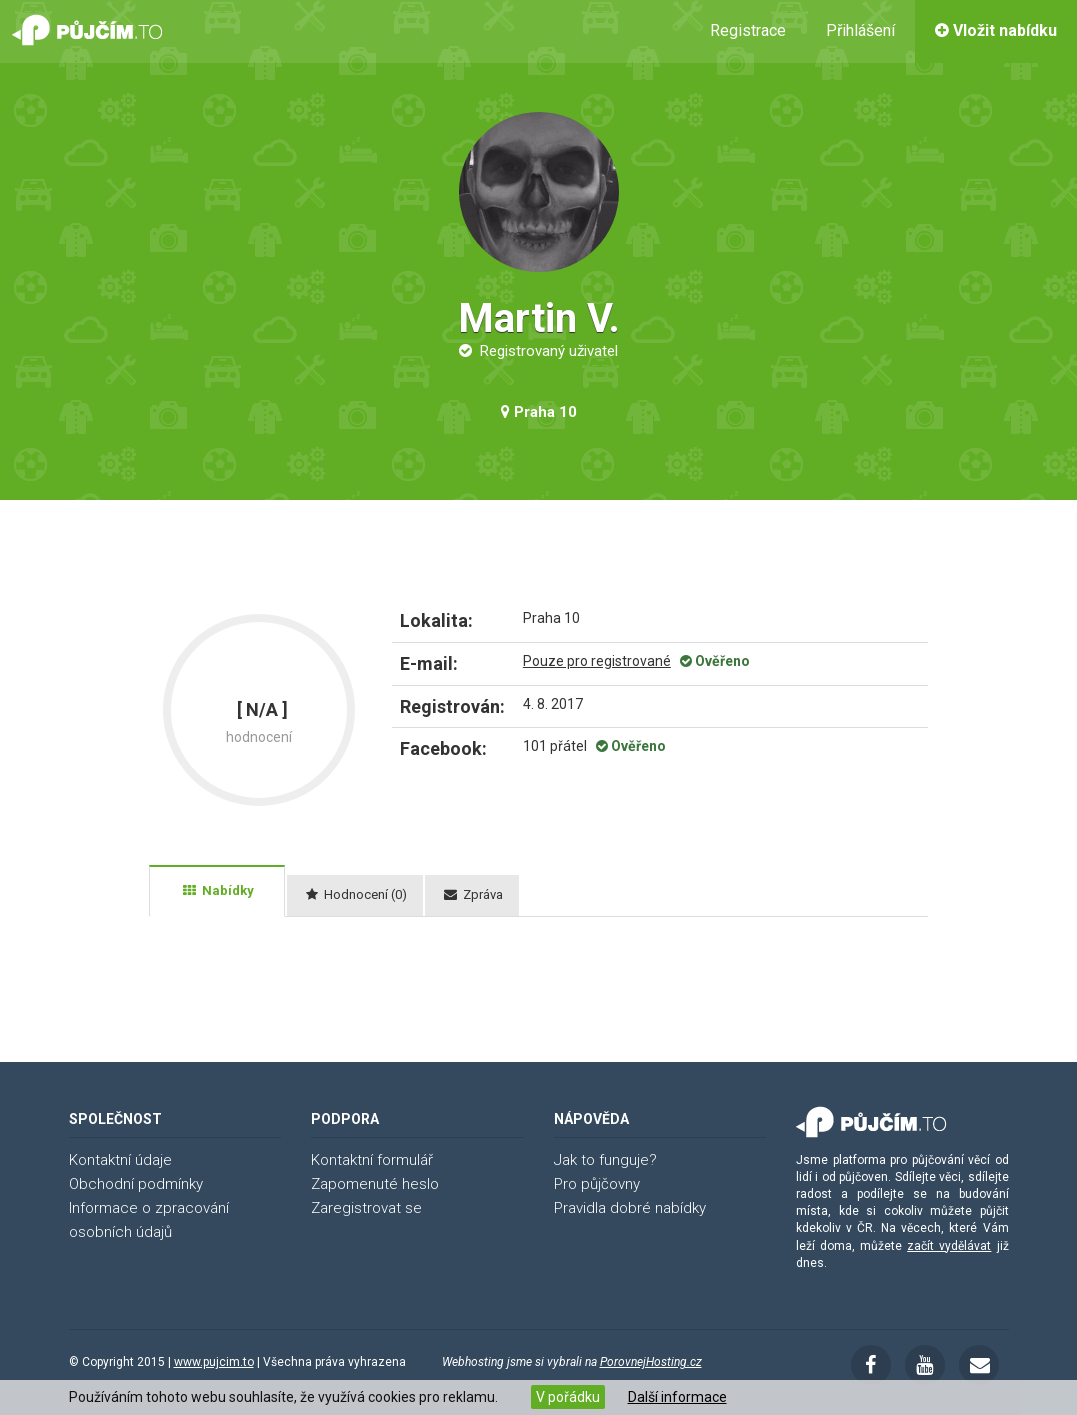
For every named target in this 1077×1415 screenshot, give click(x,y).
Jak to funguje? (605, 1160)
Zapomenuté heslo (375, 1184)
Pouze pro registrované (597, 661)
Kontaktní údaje (120, 1160)
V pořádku (568, 1397)
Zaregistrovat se (366, 1208)
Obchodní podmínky (136, 1184)
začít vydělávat (949, 1246)
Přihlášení (860, 30)
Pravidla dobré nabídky (630, 1208)
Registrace (748, 30)
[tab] (217, 891)
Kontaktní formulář (372, 1160)
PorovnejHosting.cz (651, 1362)
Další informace (677, 1397)
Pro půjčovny (597, 1184)
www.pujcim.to (214, 1362)
